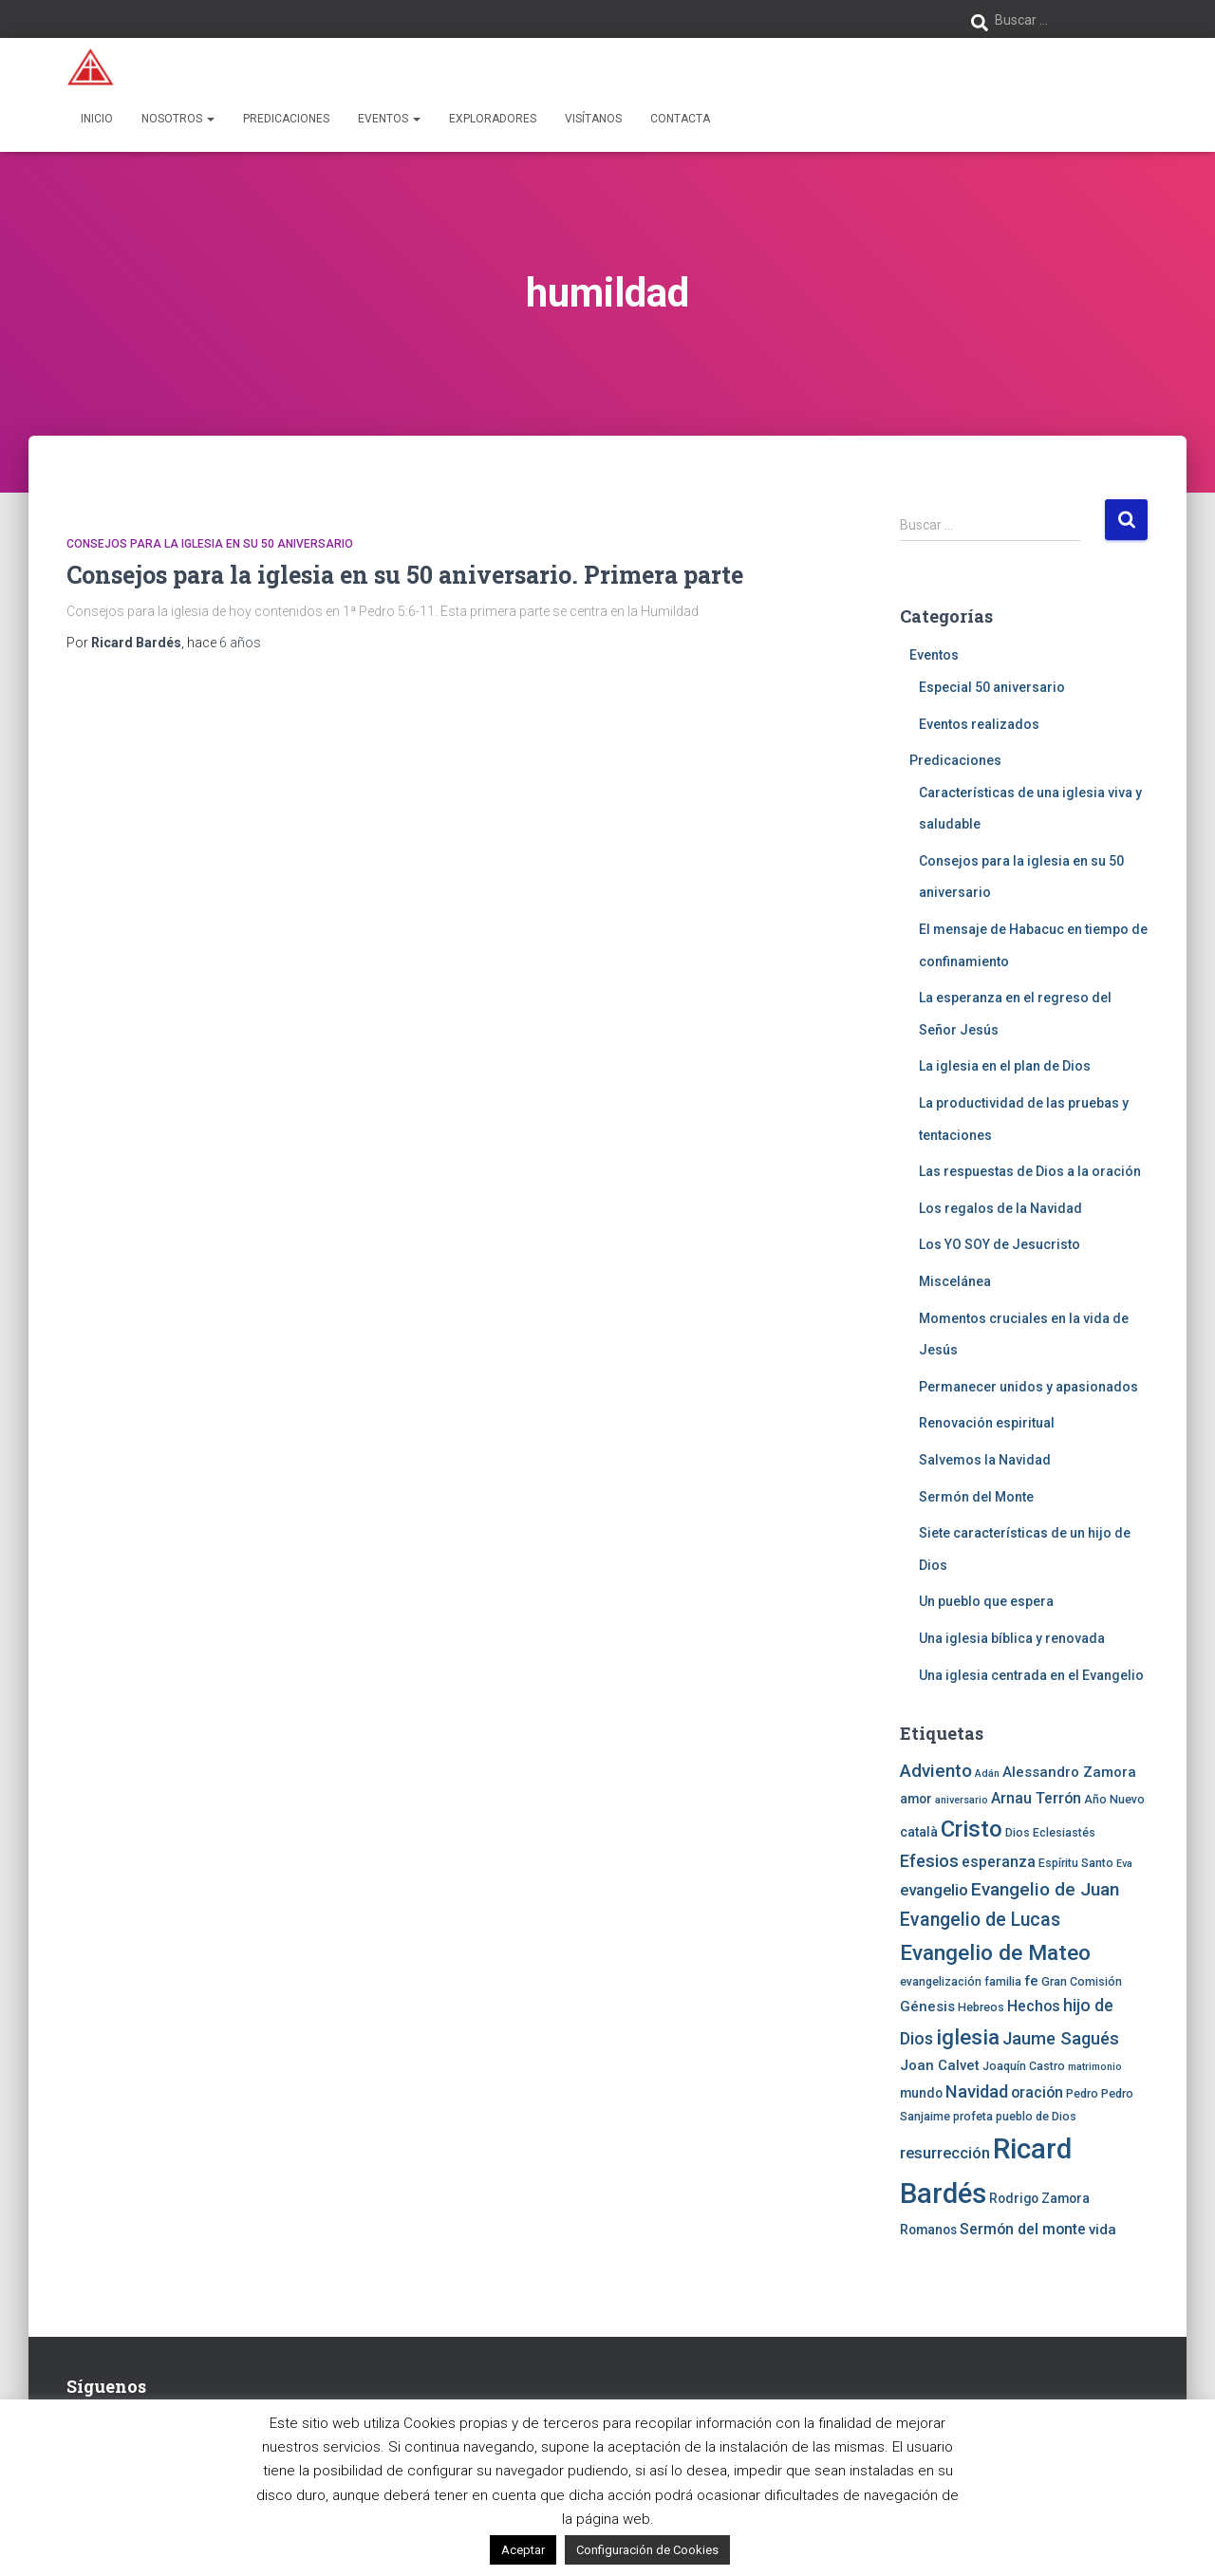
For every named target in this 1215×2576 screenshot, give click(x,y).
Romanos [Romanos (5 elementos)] (928, 2229)
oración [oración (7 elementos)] (1037, 2092)
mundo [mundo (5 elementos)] (921, 2092)
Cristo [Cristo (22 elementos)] (971, 1829)
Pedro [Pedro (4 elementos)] (1082, 2093)
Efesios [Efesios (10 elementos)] (929, 1861)
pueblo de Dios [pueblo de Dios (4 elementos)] (1036, 2116)
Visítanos (593, 118)
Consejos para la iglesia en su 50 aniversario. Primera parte (404, 574)
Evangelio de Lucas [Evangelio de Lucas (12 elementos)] (980, 1920)
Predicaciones (286, 118)
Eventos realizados (979, 724)
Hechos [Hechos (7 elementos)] (1033, 2006)
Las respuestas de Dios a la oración (1030, 1171)
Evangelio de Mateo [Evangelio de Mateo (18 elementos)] (995, 1952)
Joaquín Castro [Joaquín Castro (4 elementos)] (1023, 2066)
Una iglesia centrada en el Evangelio (1031, 1675)
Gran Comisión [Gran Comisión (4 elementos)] (1081, 1981)
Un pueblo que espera (986, 1601)
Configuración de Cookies (647, 2550)
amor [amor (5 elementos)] (916, 1798)
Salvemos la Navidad (985, 1459)
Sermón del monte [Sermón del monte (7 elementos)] (1023, 2229)
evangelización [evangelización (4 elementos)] (940, 1981)
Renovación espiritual (987, 1422)
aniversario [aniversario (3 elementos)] (961, 1800)
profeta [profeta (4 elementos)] (973, 2116)
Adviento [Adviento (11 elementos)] (936, 1771)
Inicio (97, 118)
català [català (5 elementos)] (919, 1831)
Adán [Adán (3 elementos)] (987, 1773)
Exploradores (492, 118)
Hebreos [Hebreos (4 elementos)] (981, 2007)
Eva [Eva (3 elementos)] (1124, 1863)
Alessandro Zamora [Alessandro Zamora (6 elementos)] (1069, 1772)
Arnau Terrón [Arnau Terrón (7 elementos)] (1036, 1798)
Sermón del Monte (976, 1496)
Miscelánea (955, 1281)
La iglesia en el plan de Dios (1005, 1065)
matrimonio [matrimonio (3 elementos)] (1095, 2067)
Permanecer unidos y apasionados (1028, 1386)
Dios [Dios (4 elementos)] (1017, 1832)
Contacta (680, 118)
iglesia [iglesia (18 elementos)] (968, 2037)
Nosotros (178, 118)
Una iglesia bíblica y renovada (1012, 1638)
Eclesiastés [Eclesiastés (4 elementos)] (1064, 1832)
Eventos (389, 118)
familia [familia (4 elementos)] (1002, 1981)
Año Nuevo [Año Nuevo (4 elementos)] (1114, 1799)
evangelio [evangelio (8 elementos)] (934, 1889)
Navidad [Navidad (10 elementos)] (976, 2091)
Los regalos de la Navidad (1000, 1208)
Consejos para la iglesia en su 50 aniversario (209, 544)
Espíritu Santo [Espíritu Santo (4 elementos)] (1075, 1863)
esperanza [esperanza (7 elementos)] (999, 1862)
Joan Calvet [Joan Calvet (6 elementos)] (940, 2065)
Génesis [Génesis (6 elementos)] (927, 2006)
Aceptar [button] (523, 2550)
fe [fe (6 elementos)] (1031, 1980)
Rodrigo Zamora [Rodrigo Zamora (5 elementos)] (1039, 2198)
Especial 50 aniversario (992, 687)
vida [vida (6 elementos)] (1102, 2229)
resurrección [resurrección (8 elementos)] (945, 2152)
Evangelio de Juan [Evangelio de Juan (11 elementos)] (1045, 1889)
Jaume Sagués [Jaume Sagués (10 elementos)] (1060, 2038)
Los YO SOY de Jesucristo (999, 1244)
